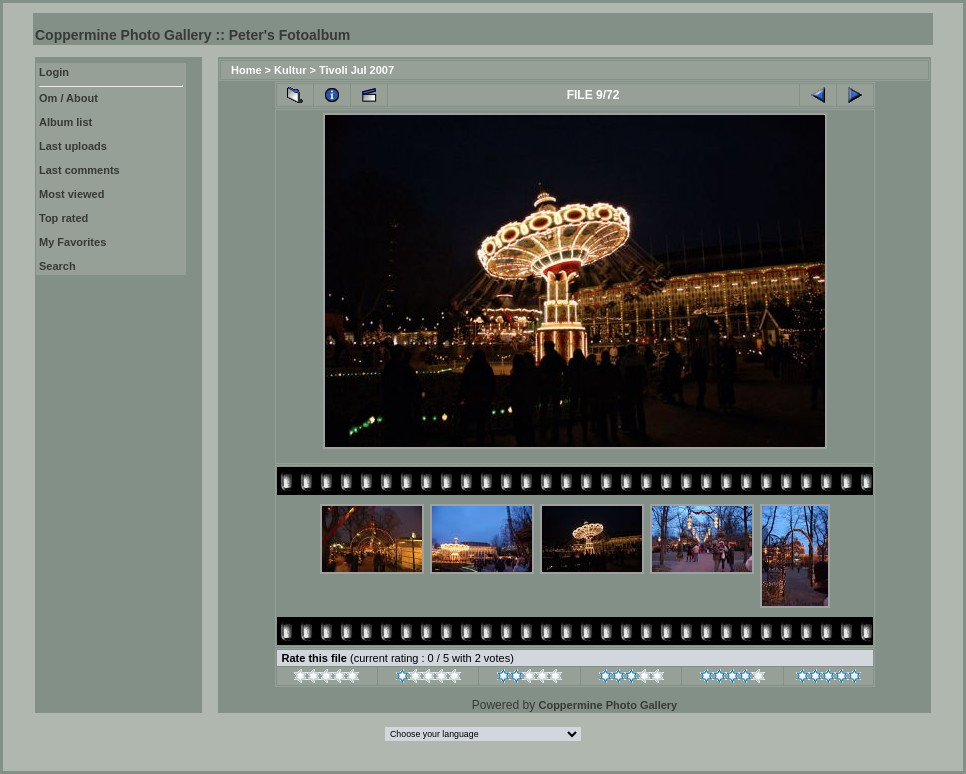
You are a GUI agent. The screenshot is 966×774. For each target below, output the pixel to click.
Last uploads (73, 146)
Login (54, 72)
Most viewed (71, 194)
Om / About (68, 98)
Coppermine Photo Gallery (607, 705)
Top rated (63, 218)
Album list (65, 122)
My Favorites (72, 242)
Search (57, 266)
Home (246, 70)
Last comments (79, 170)
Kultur (290, 70)
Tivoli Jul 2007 (356, 70)
